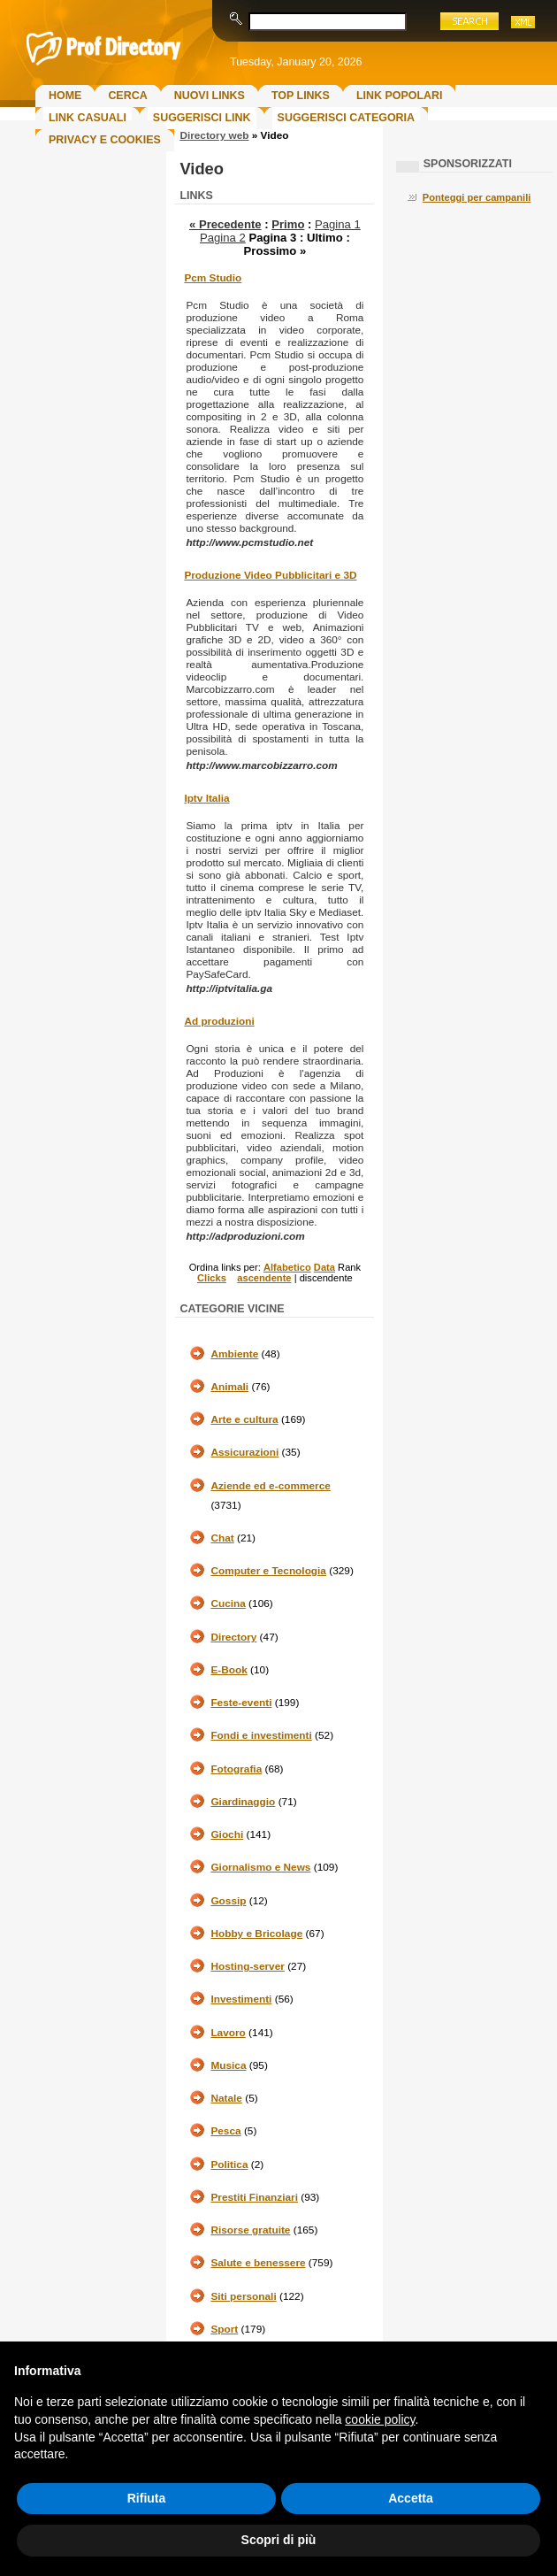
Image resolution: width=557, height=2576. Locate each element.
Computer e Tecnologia (268, 1571)
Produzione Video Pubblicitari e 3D (270, 575)
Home (65, 95)
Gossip (228, 1901)
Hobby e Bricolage (256, 1933)
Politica (229, 2164)
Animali (229, 1386)
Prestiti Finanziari (254, 2197)
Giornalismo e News (260, 1867)
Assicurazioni (244, 1452)
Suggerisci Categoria (346, 117)
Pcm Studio (212, 278)
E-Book (228, 1670)
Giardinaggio (242, 1802)
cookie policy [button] (380, 2419)
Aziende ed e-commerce (270, 1486)
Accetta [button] (410, 2498)
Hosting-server (247, 1966)
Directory (233, 1637)
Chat (221, 1538)
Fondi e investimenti (260, 1735)
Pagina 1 (338, 224)
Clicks (211, 1278)
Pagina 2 (223, 237)
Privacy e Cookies (105, 140)
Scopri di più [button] (279, 2540)
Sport (224, 2329)
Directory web (213, 135)
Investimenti (240, 1999)
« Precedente (225, 224)
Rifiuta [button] (146, 2498)
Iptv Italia (206, 798)
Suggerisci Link (202, 117)
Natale (226, 2098)
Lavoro (227, 2032)
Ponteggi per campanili (477, 197)
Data (324, 1267)
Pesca (225, 2131)
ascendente (264, 1278)
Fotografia (236, 1769)
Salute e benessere (257, 2263)
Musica (228, 2065)
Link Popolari (399, 95)
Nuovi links (209, 95)
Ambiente (234, 1354)
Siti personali (243, 2296)
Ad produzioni (219, 1021)
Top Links (300, 95)
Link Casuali (87, 117)
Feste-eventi (240, 1702)
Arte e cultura (244, 1419)
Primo (287, 224)
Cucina (227, 1603)
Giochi (226, 1834)
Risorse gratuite (250, 2230)
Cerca (127, 95)
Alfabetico (287, 1267)
